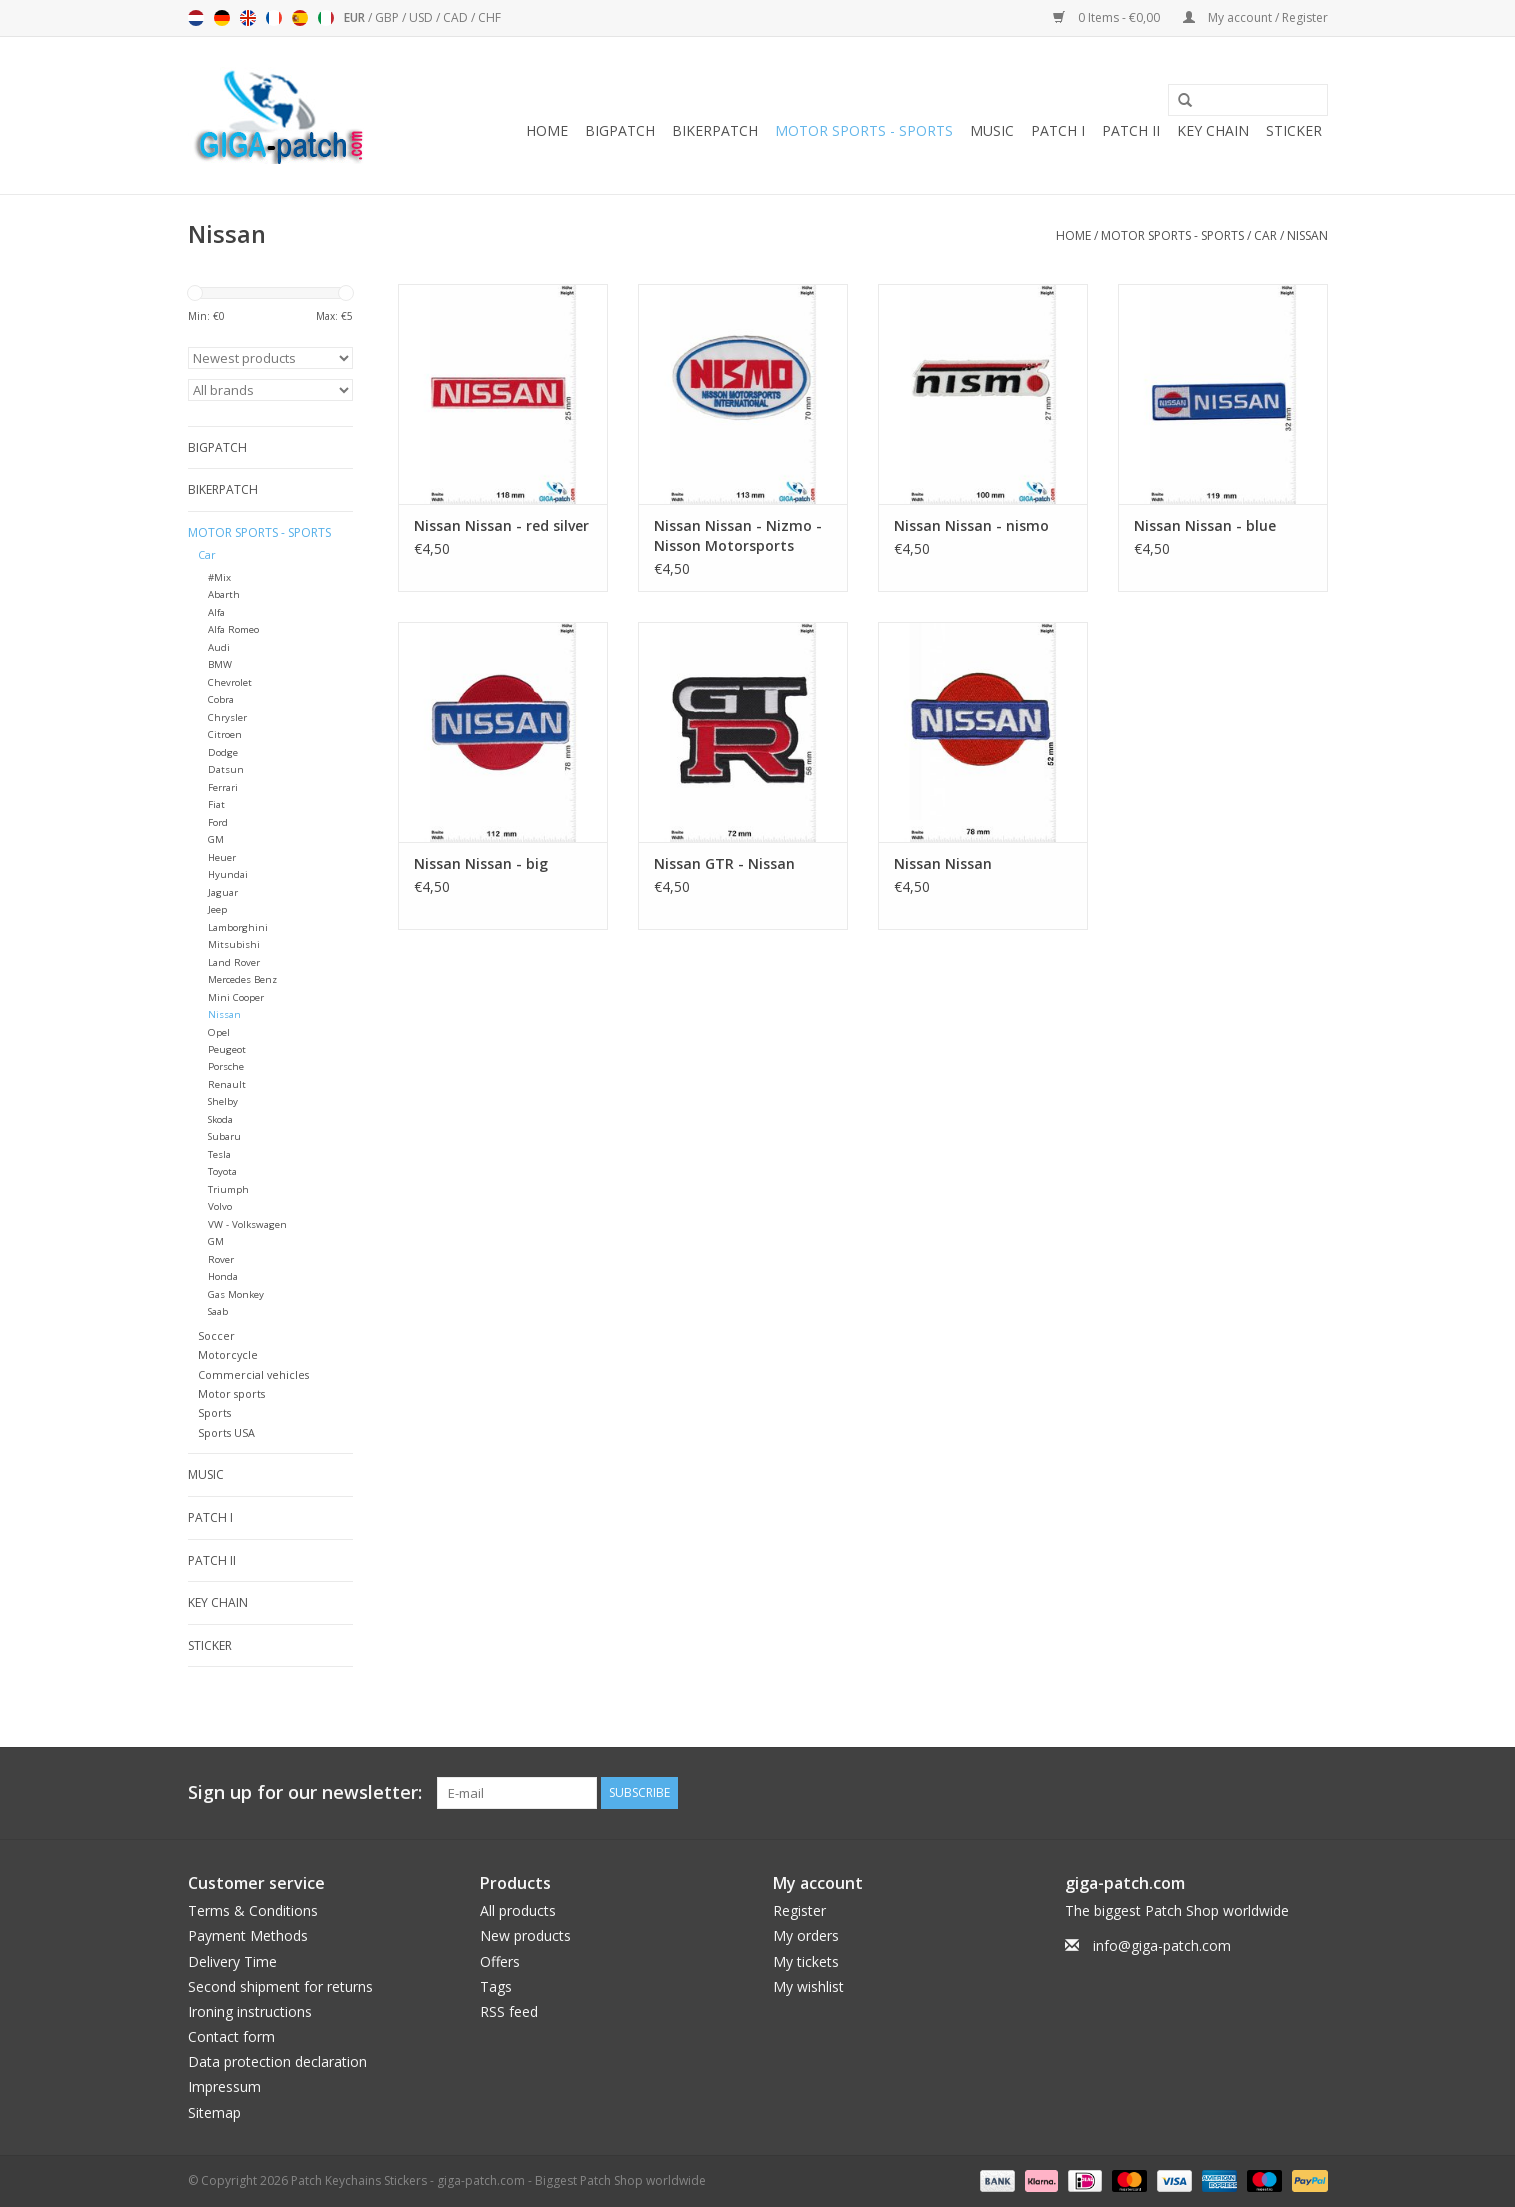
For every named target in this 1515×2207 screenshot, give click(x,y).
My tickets (806, 1961)
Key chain (1213, 130)
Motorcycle (228, 1354)
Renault (227, 1084)
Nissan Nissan (943, 863)
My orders (806, 1935)
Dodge (223, 752)
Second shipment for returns (280, 1986)
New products (525, 1935)
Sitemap (214, 2112)
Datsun (226, 769)
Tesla (219, 1154)
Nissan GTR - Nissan (724, 863)
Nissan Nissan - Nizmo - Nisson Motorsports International (738, 536)
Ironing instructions (250, 2011)
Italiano (326, 18)
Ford (218, 822)
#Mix (219, 577)
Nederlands (196, 18)
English (248, 18)
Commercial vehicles (253, 1374)
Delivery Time (232, 1961)
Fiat (216, 804)
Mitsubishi (234, 944)
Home (547, 130)
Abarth (224, 594)
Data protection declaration (277, 2061)
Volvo (220, 1206)
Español (300, 18)
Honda (223, 1276)
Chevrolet (230, 682)
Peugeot (227, 1049)
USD (422, 17)
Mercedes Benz (242, 979)
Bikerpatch (715, 130)
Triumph (228, 1189)
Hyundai (228, 874)
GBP (388, 17)
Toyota (222, 1171)
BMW (220, 664)
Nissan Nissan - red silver (501, 525)
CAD (457, 17)
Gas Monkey (236, 1294)
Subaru (224, 1136)
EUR (356, 17)
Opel (219, 1032)
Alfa (216, 612)
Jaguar (223, 892)
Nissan (1307, 235)
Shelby (223, 1101)
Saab (218, 1311)
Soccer (216, 1335)
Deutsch (222, 18)
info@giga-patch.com (1162, 1945)
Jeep (217, 909)
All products (518, 1910)
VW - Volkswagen (247, 1224)
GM (216, 839)
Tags (496, 1986)
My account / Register (1255, 17)
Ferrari (223, 787)
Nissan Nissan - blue (1205, 525)
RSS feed (509, 2011)
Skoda (220, 1119)
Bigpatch (620, 130)
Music (992, 130)
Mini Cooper (236, 997)
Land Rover (234, 962)
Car (1265, 235)
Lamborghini (238, 927)
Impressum (224, 2086)
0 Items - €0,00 (1108, 17)
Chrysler (227, 717)
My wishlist (808, 1986)
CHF (489, 17)
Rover (221, 1259)
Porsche (226, 1066)
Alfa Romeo (233, 629)
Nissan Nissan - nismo (971, 525)
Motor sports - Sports (864, 130)
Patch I (1058, 130)
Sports (214, 1412)
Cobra (221, 699)
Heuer (222, 857)
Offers (500, 1961)
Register (799, 1910)
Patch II (1131, 130)
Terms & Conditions (253, 1910)
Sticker (1294, 130)
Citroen (225, 734)
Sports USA (226, 1432)
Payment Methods (248, 1935)
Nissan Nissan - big (481, 863)
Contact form (231, 2036)
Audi (219, 647)
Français (274, 18)
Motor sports (231, 1393)
